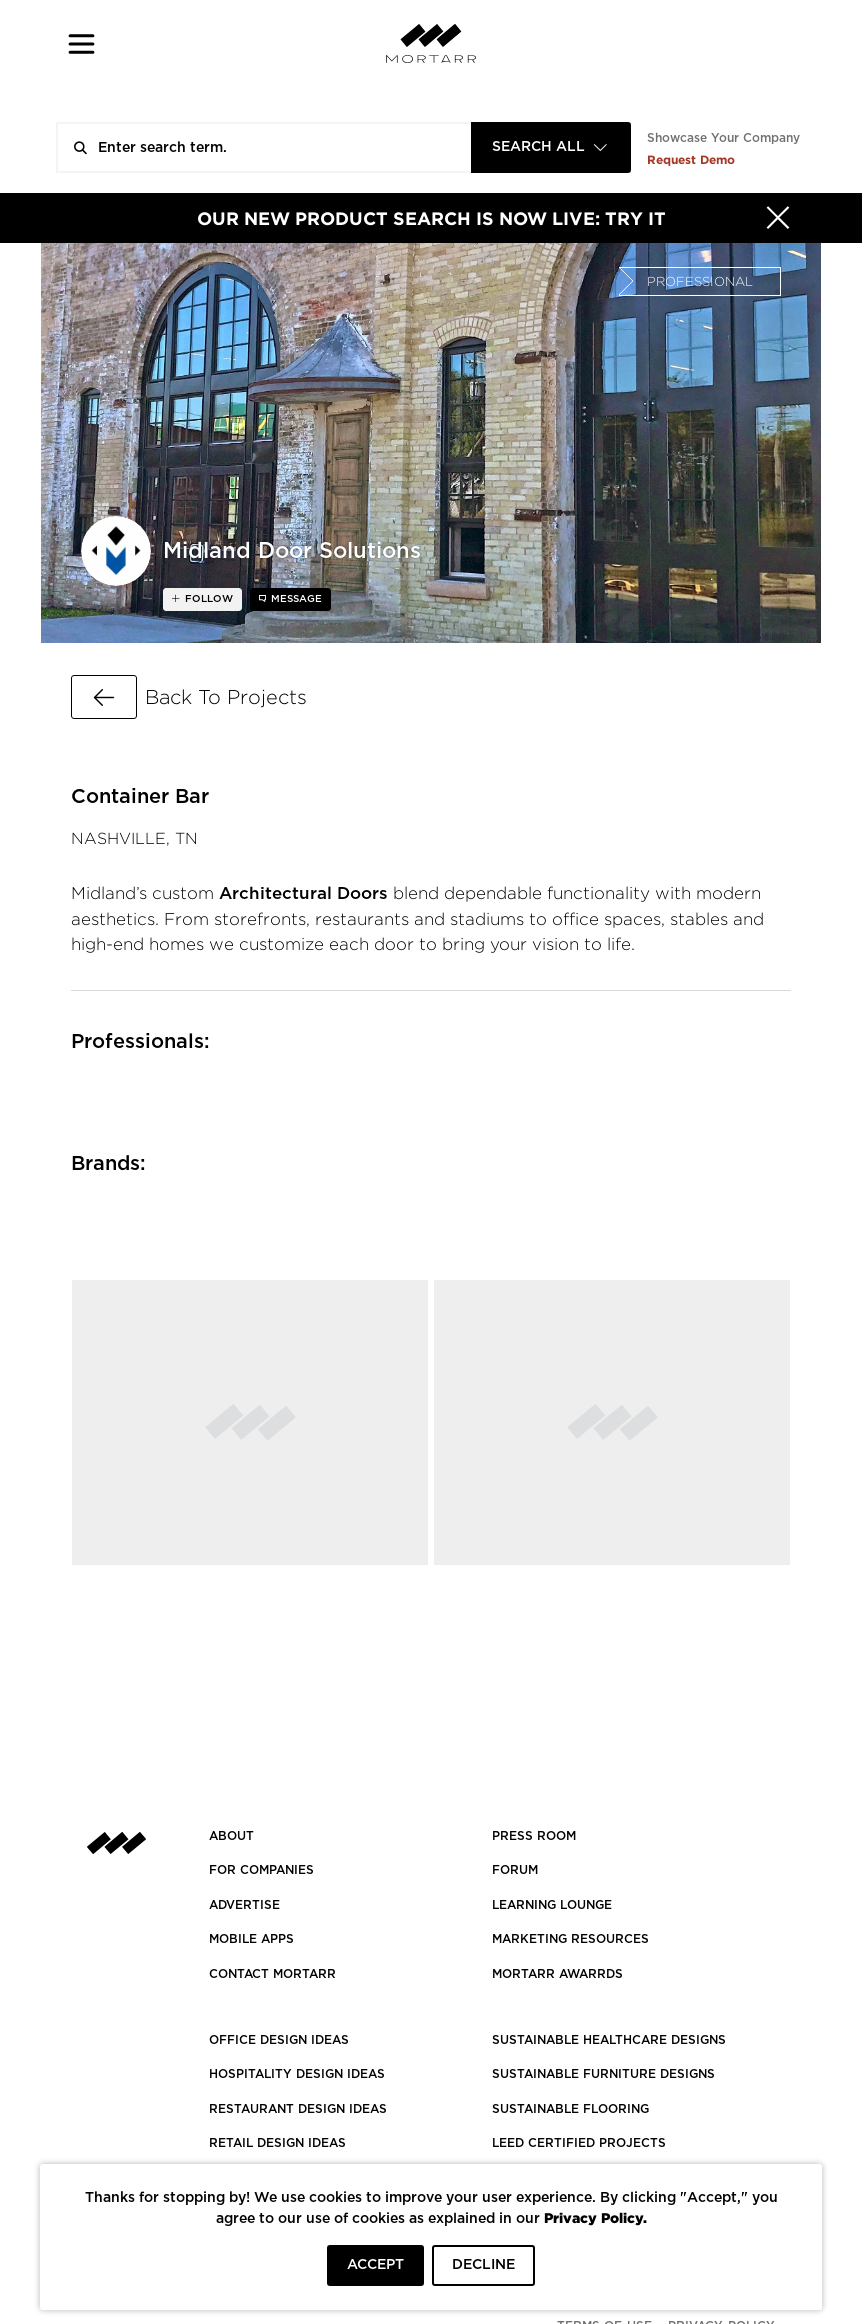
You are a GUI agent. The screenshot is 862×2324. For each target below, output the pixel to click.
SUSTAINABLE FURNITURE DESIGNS (603, 2074)
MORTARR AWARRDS (557, 1974)
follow (207, 599)
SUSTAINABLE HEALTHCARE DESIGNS (609, 2040)
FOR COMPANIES (261, 1870)
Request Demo (691, 159)
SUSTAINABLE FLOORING (570, 2109)
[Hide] (778, 218)
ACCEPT (375, 2265)
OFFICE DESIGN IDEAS (279, 2040)
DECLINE (483, 2265)
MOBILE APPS (251, 1939)
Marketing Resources (570, 1939)
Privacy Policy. (595, 2217)
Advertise (244, 1905)
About (231, 1836)
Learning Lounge (552, 1905)
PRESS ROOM (534, 1836)
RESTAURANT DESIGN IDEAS (298, 2109)
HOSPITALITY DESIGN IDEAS (297, 2074)
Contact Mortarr (272, 1974)
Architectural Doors (303, 893)
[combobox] (551, 147)
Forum (515, 1870)
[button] (81, 43)
